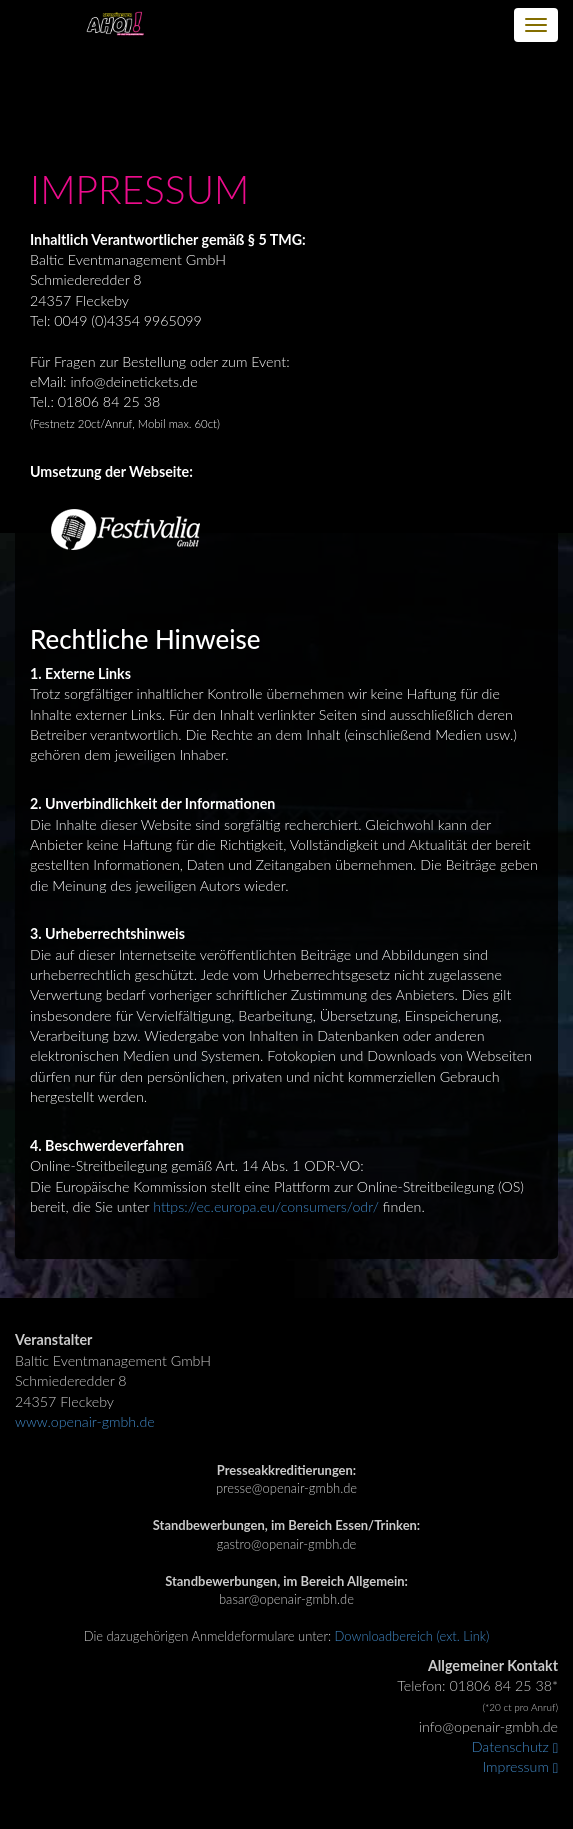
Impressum (521, 1766)
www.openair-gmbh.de (85, 1421)
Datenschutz (515, 1746)
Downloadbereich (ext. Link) (412, 1636)
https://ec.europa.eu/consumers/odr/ (266, 1206)
